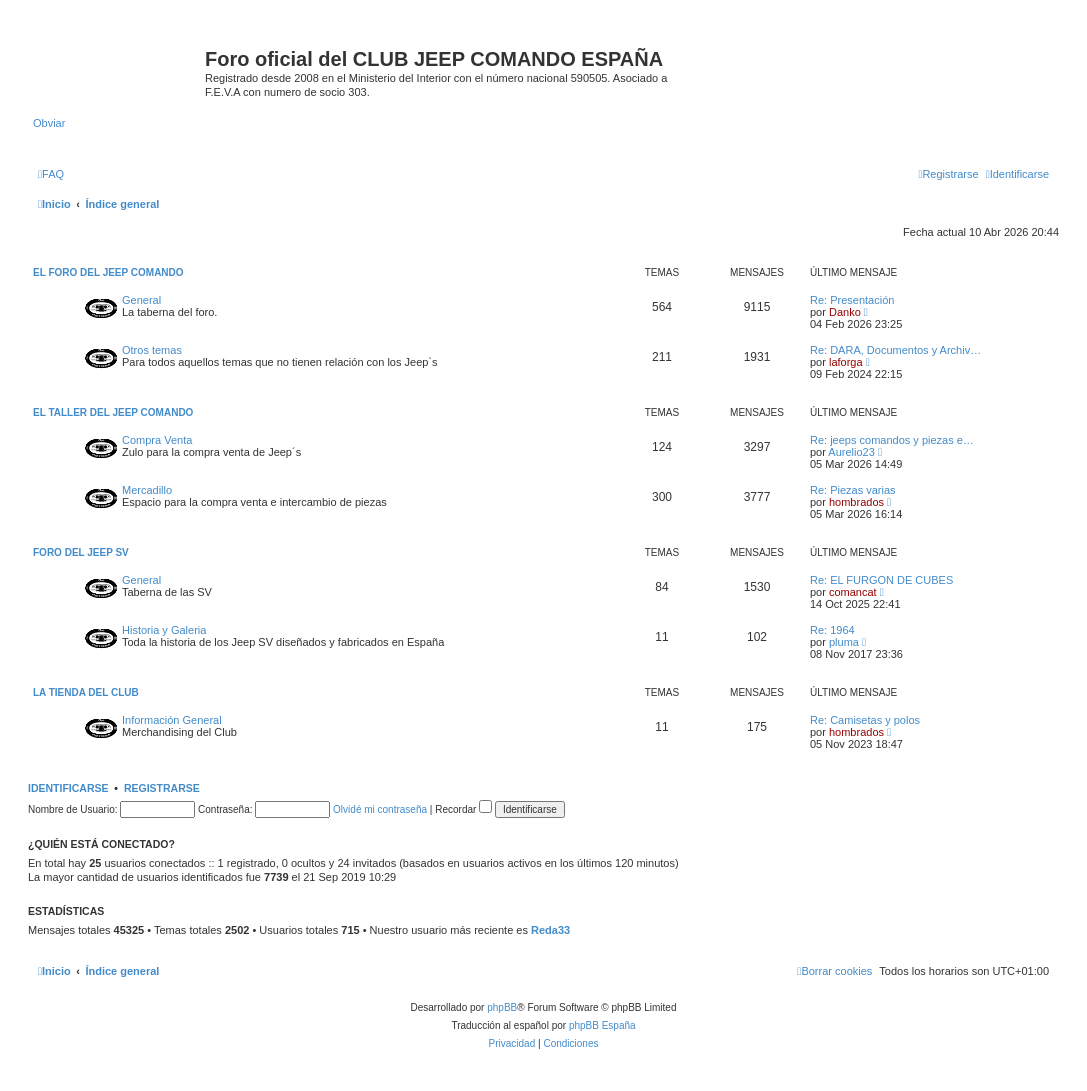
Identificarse (68, 788)
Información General (172, 720)
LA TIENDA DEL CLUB (86, 692)
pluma (844, 642)
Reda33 (550, 930)
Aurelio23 (851, 452)
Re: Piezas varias (853, 490)
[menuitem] (51, 174)
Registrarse (162, 788)
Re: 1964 (832, 630)
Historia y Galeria (164, 630)
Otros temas (152, 350)
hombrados (856, 502)
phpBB (502, 1007)
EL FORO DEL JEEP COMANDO (108, 272)
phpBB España (602, 1025)
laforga (846, 362)
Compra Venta (157, 440)
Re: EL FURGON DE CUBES (881, 580)
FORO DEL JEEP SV (81, 552)
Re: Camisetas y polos (865, 720)
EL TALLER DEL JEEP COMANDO (113, 412)
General (141, 300)
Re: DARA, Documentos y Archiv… (895, 350)
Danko (845, 312)
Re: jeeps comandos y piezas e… (892, 440)
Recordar (463, 809)
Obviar (49, 123)
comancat (853, 592)
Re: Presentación (852, 300)
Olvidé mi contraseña (380, 809)
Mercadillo (147, 490)
